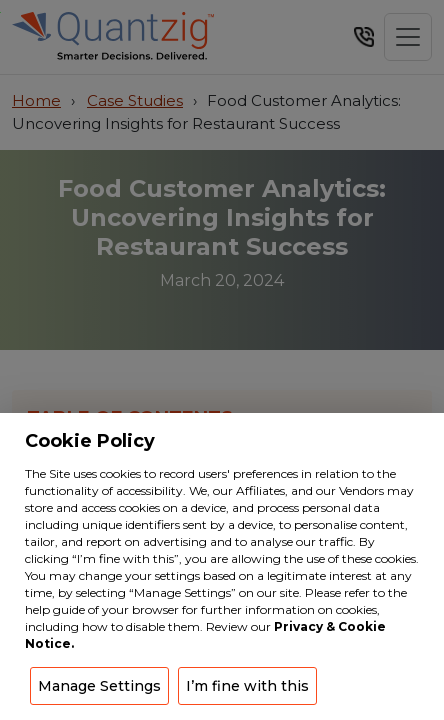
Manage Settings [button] (99, 686)
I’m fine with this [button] (247, 686)
